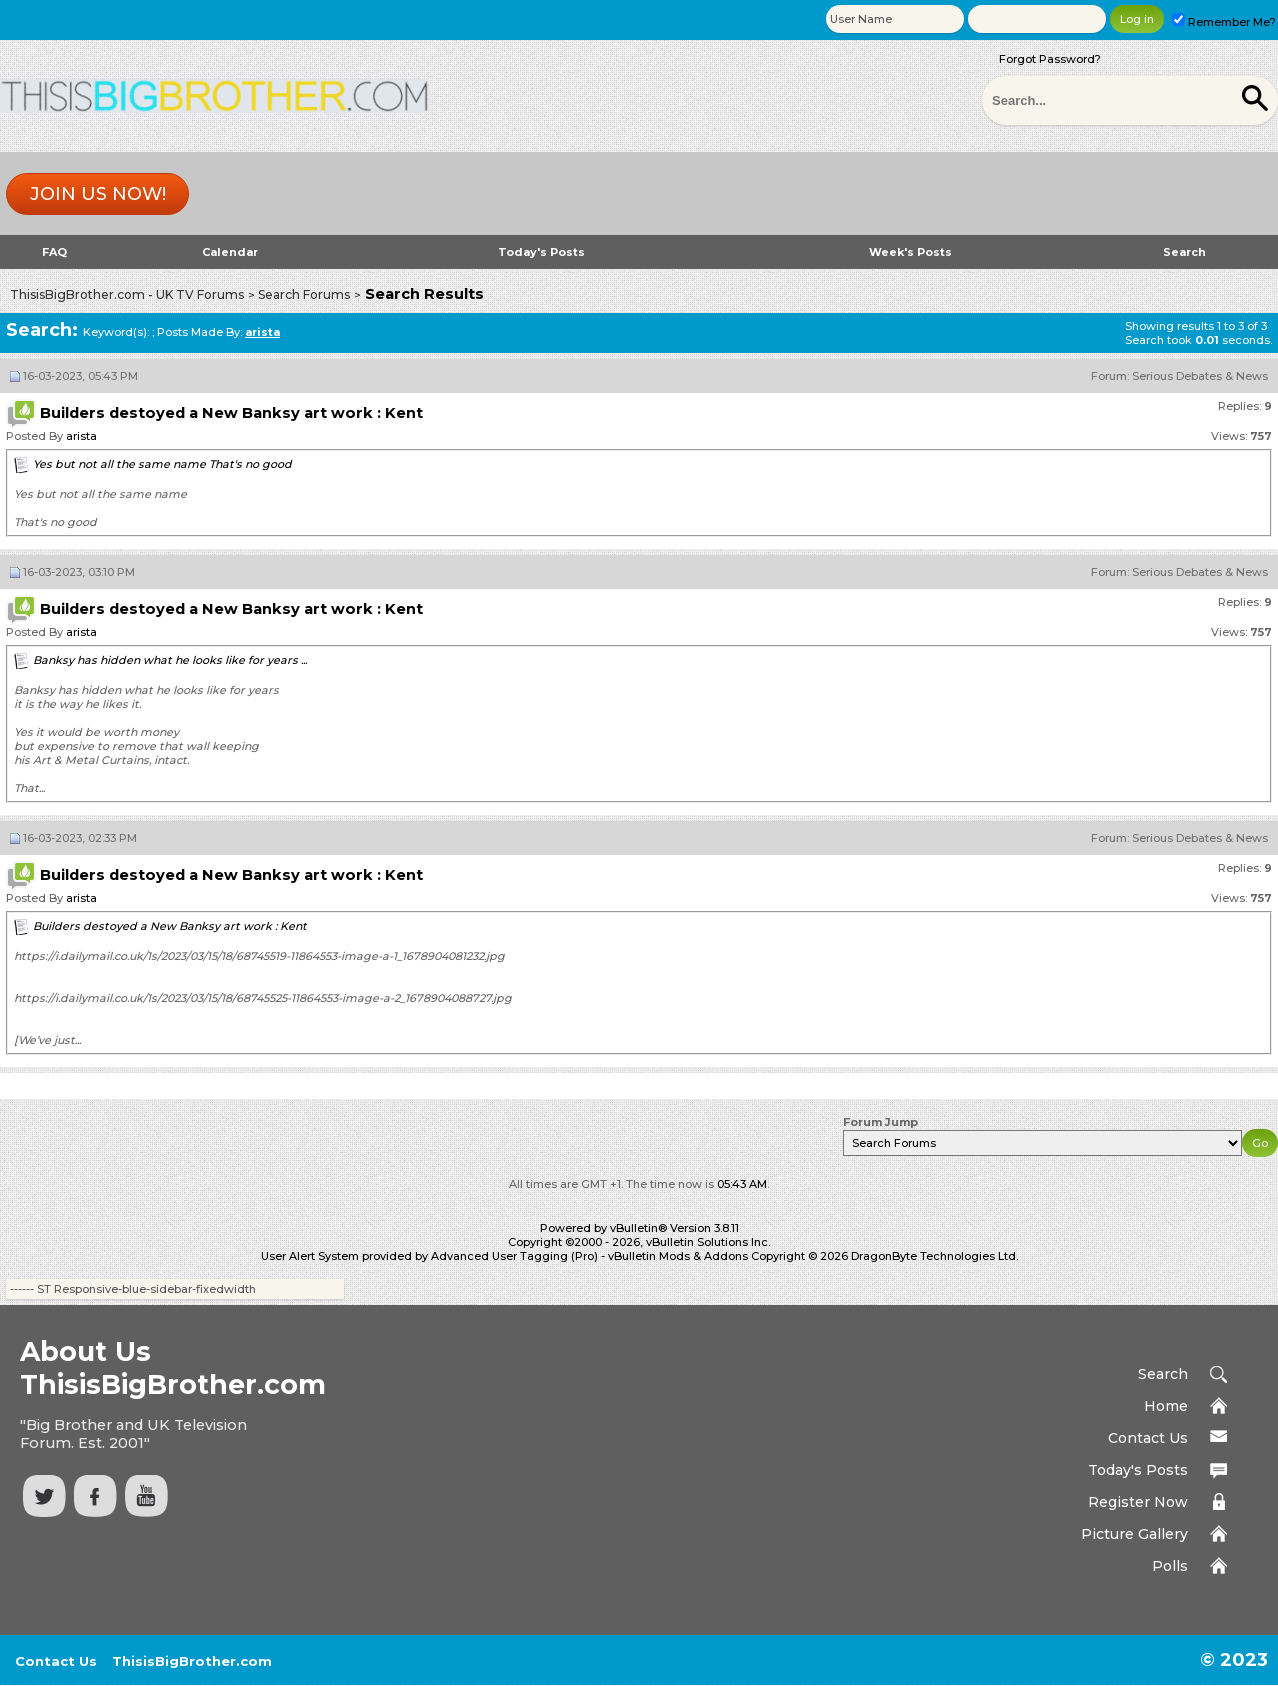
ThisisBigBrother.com (192, 1661)
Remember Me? (1224, 22)
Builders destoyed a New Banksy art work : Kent (170, 926)
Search (1184, 252)
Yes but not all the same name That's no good (162, 464)
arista (81, 436)
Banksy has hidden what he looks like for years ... (170, 660)
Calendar (230, 252)
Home (1166, 1406)
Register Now (1138, 1502)
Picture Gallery (1134, 1534)
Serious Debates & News (1200, 376)
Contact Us (1148, 1438)
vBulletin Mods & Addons (678, 1256)
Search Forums (304, 294)
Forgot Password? (1050, 59)
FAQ (54, 252)
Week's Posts (910, 252)
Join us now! (98, 194)
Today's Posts (541, 252)
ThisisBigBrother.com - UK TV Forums (127, 294)
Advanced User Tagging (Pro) (514, 1256)
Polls (1170, 1566)
